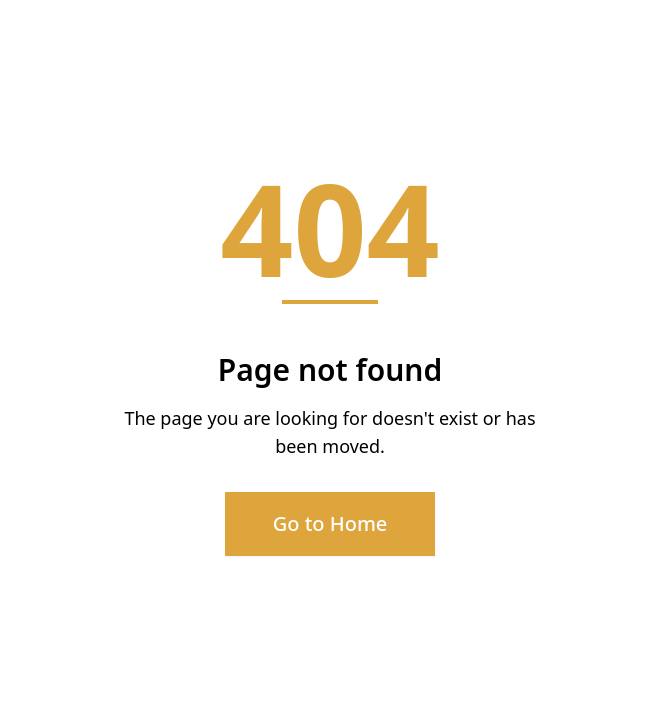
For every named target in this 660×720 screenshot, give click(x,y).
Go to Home (330, 523)
